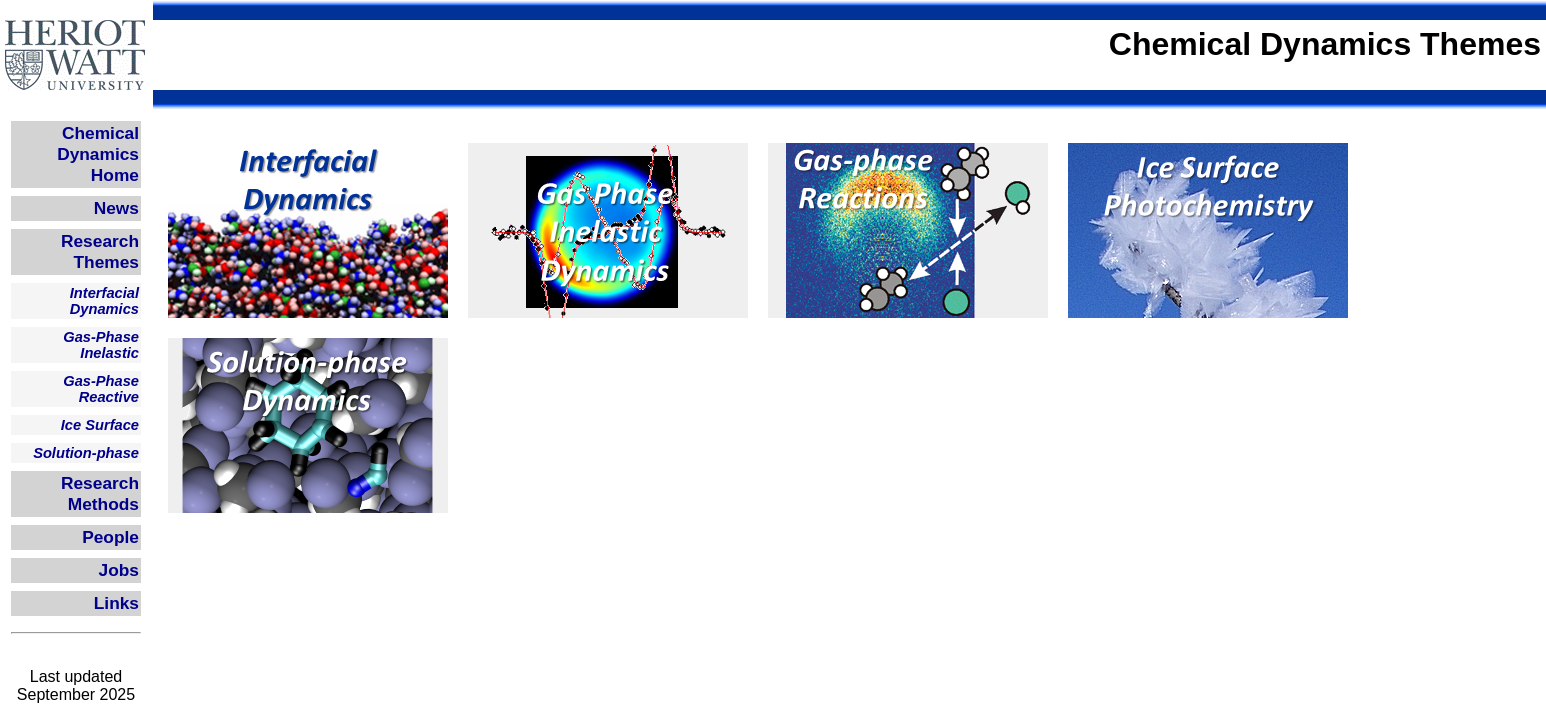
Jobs (119, 570)
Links (116, 603)
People (110, 537)
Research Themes (100, 251)
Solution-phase (86, 453)
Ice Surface (100, 425)
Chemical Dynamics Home (98, 154)
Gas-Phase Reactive (101, 389)
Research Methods (100, 493)
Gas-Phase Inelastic (101, 345)
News (116, 208)
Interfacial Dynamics (104, 301)
